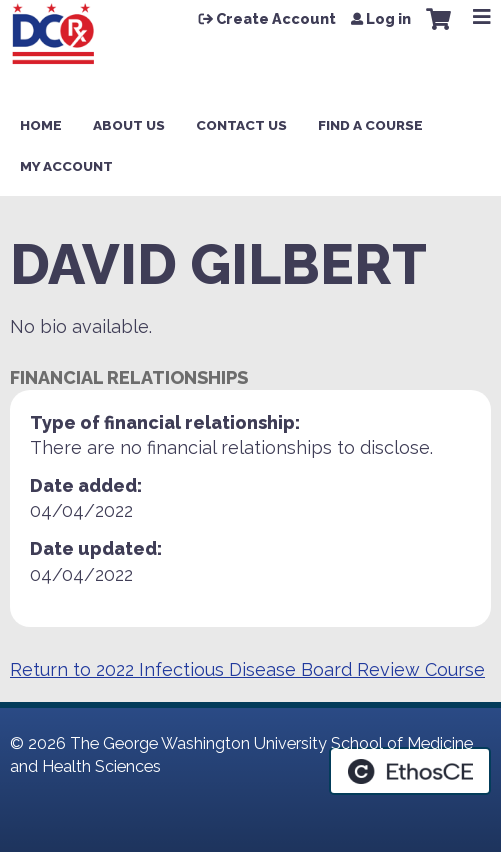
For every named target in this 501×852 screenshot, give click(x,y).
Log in (388, 19)
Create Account (276, 19)
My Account (66, 166)
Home (41, 125)
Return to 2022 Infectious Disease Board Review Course (247, 669)
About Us (129, 125)
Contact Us (241, 125)
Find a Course (370, 125)
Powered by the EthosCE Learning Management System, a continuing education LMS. (410, 771)
